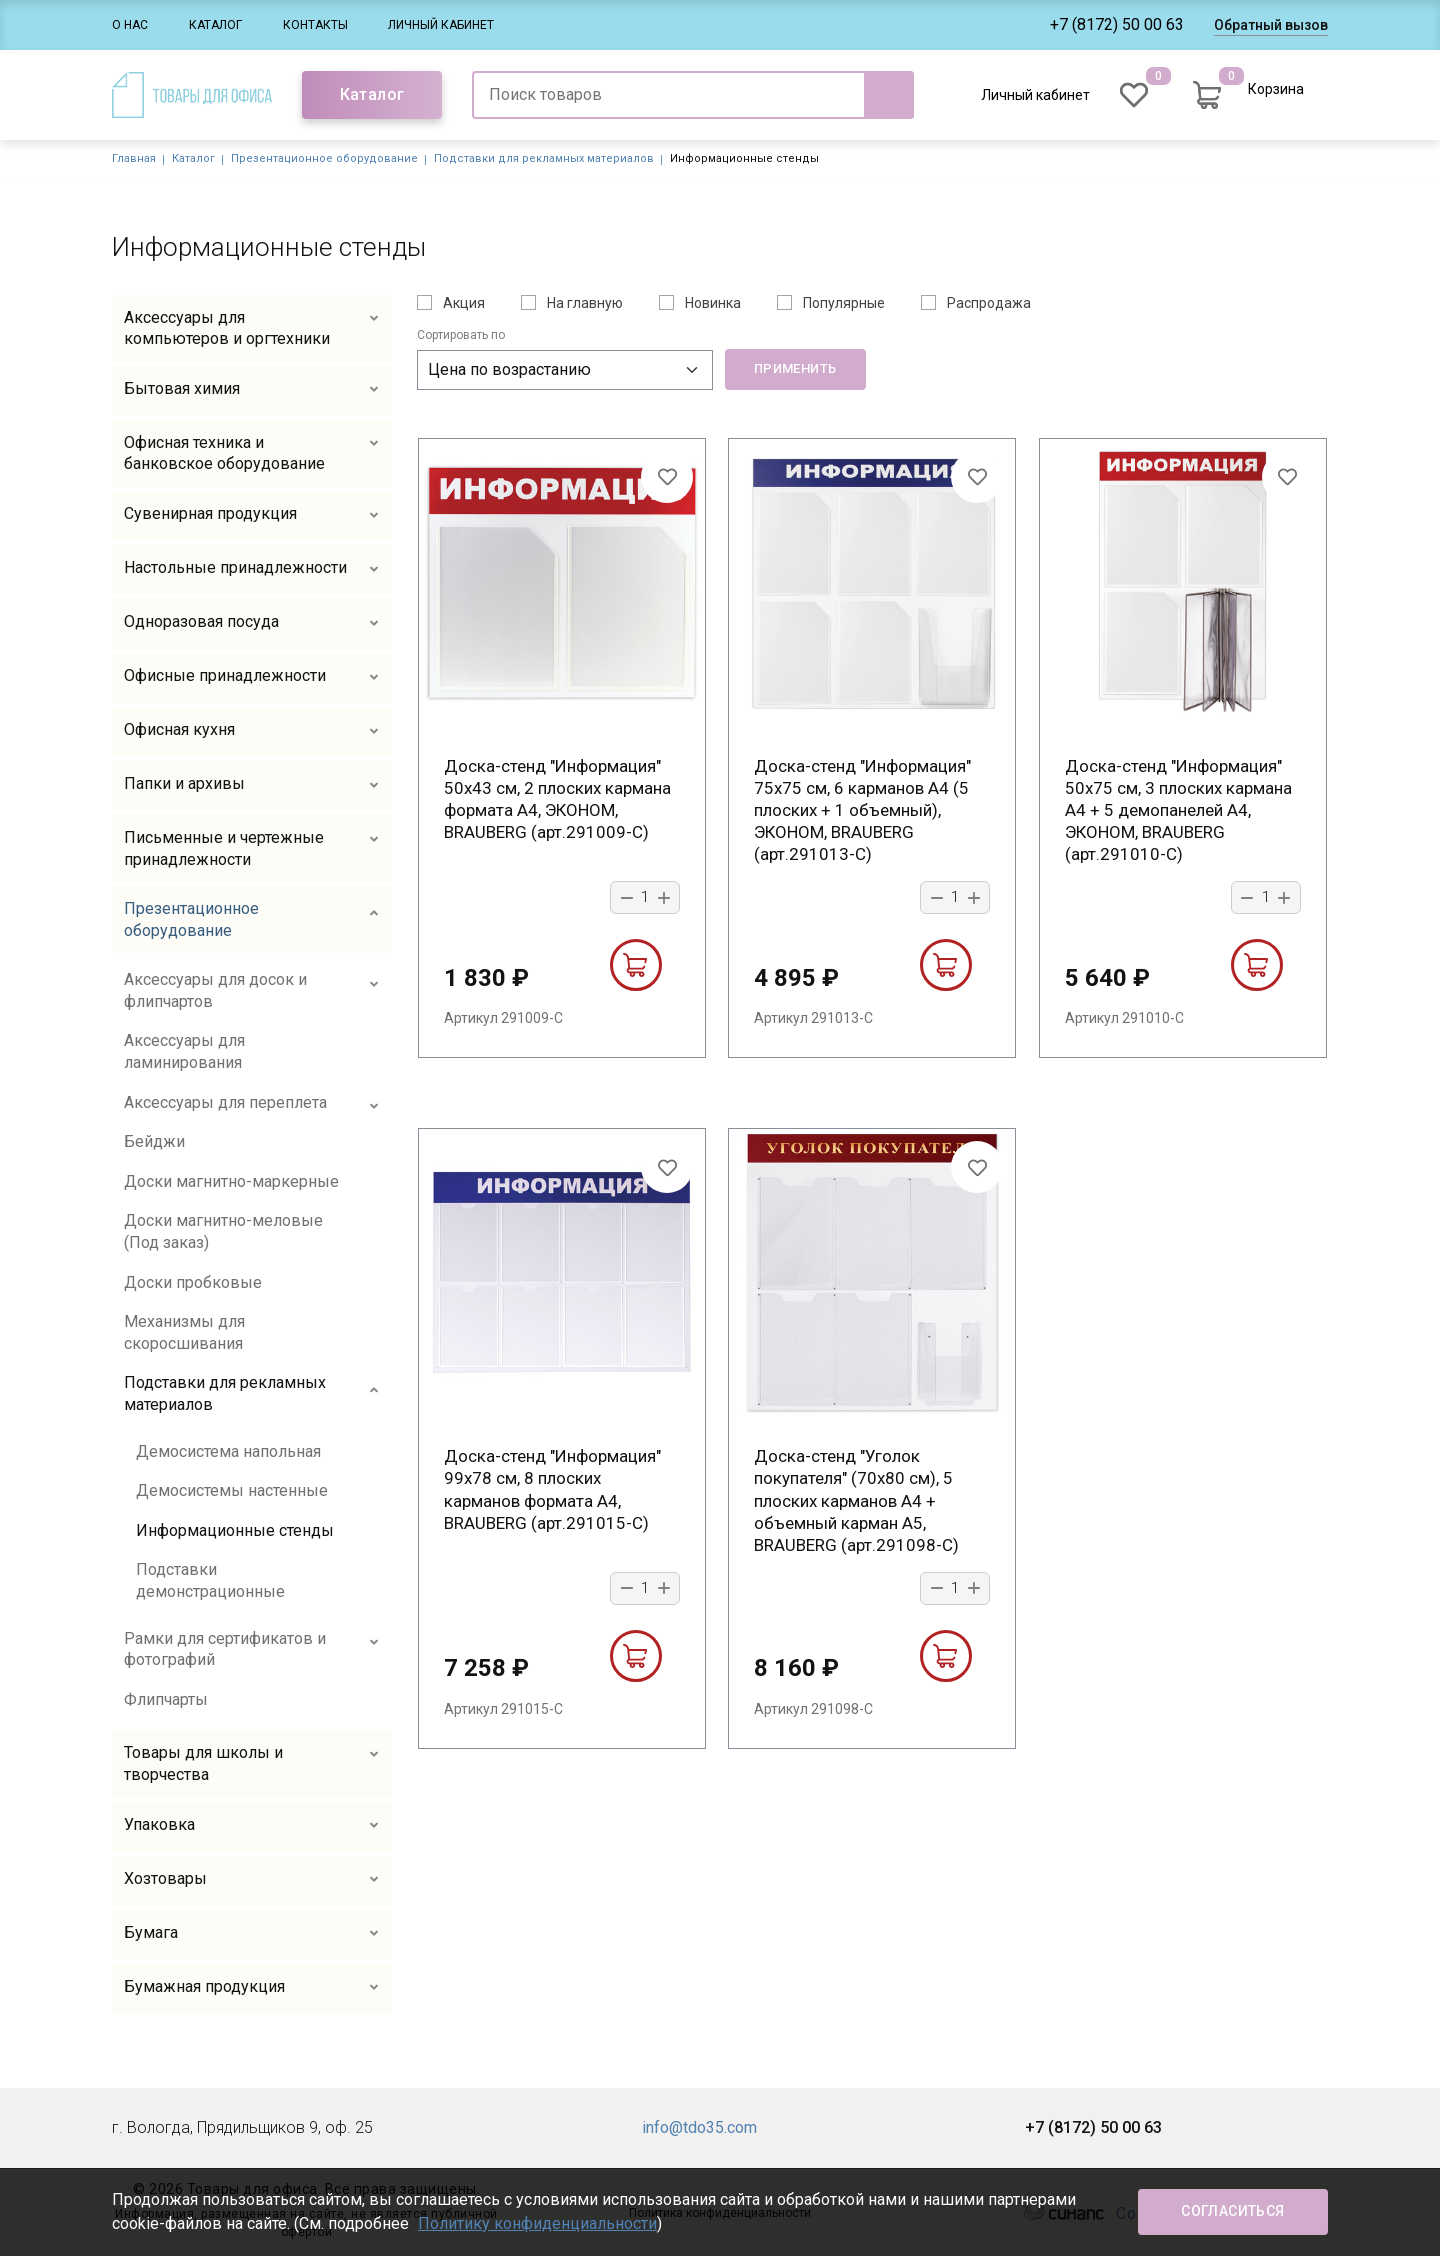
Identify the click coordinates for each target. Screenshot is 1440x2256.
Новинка (713, 303)
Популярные (844, 303)
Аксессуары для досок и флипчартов (215, 990)
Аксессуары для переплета (225, 1102)
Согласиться (1232, 2211)
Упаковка (159, 1824)
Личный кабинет (441, 25)
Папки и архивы (184, 783)
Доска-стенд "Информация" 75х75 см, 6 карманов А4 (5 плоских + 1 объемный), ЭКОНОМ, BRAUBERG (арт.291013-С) (862, 810)
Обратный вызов (1271, 25)
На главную (585, 303)
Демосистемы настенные (232, 1490)
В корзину (635, 965)
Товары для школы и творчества (203, 1763)
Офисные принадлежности (225, 675)
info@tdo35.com (699, 2127)
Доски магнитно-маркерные (231, 1181)
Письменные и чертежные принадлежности (224, 848)
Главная (134, 158)
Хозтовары (165, 1878)
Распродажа (989, 303)
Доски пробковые (193, 1282)
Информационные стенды (235, 1530)
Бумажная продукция (204, 1986)
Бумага (151, 1932)
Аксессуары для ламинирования (184, 1051)
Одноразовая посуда (201, 621)
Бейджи (154, 1141)
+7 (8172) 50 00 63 (1117, 24)
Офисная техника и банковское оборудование (224, 453)
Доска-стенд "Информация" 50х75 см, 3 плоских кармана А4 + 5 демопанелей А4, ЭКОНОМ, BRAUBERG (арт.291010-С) (1178, 810)
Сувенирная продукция (210, 513)
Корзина (1276, 89)
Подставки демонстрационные (210, 1580)
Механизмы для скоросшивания (184, 1332)
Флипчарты (166, 1699)
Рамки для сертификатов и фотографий (225, 1649)
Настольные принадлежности (235, 567)
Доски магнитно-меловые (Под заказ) (223, 1231)
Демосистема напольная (228, 1451)
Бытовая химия (182, 388)
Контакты (315, 25)
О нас (130, 25)
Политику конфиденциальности (537, 2223)
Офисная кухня (179, 729)
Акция (464, 303)
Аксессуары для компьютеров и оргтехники (227, 328)
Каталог (215, 25)
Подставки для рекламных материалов (544, 158)
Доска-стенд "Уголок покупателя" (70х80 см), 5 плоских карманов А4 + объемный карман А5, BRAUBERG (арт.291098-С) (856, 1500)
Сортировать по (461, 335)
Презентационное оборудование (324, 158)
